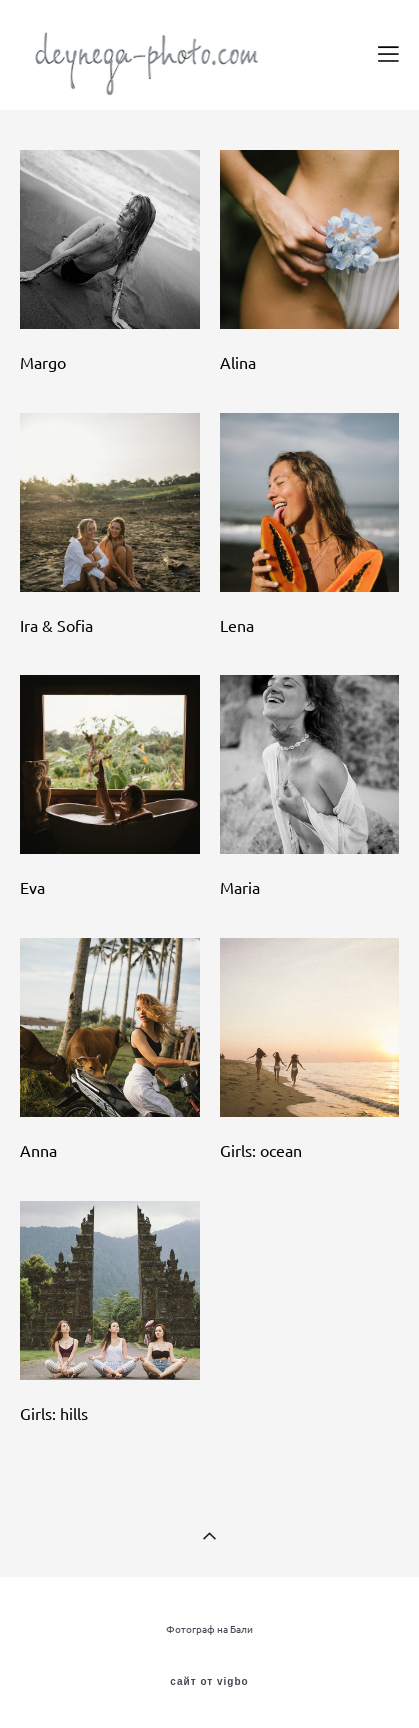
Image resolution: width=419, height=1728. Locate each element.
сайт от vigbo (209, 1682)
